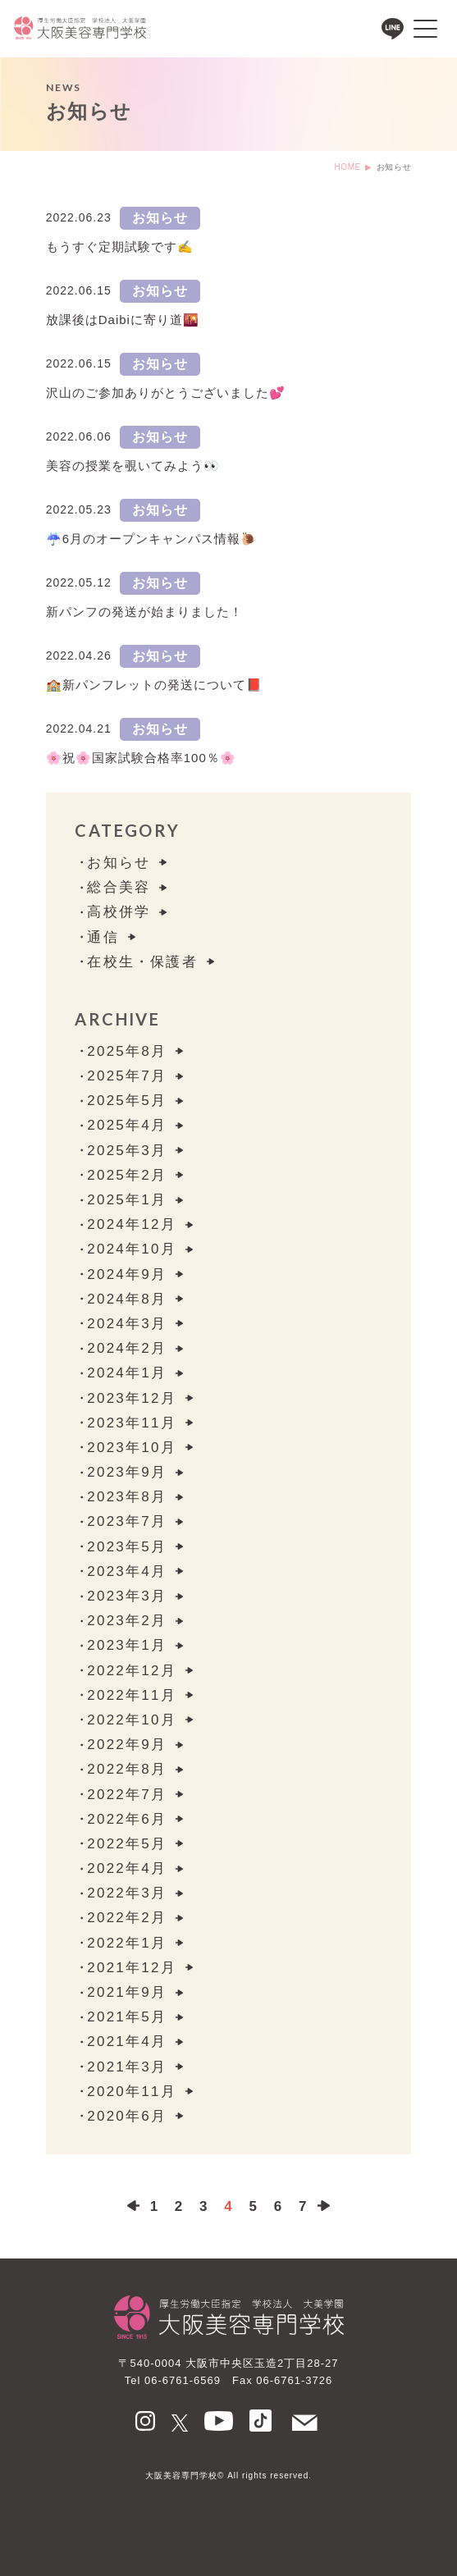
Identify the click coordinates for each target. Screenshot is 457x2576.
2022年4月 (127, 1868)
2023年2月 (127, 1620)
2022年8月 (127, 1769)
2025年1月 (127, 1200)
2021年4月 (127, 2041)
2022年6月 (127, 1819)
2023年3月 (127, 1596)
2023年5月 (127, 1547)
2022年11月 (131, 1695)
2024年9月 (127, 1274)
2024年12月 (131, 1224)
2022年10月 (131, 1720)
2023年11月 (131, 1423)
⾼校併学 (118, 912)
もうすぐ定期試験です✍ (120, 246)
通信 (102, 937)
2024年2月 (127, 1348)
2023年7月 (127, 1521)
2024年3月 (127, 1323)
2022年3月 (127, 1893)
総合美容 (118, 887)
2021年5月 (127, 2017)
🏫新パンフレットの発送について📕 (154, 685)
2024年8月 (127, 1299)
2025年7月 (127, 1076)
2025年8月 (127, 1051)
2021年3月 (127, 2067)
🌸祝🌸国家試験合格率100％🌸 (141, 758)
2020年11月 (131, 2091)
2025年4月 (127, 1125)
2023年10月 (131, 1447)
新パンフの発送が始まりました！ (144, 612)
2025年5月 (127, 1100)
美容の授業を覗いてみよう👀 (133, 466)
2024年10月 (131, 1249)
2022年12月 (131, 1671)
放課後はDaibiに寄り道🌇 (122, 320)
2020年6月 (127, 2116)
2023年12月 (131, 1398)
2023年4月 (127, 1571)
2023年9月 (127, 1472)
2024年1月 (127, 1373)
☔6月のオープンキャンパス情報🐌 (151, 539)
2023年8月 (127, 1497)
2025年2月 (127, 1175)
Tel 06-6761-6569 (173, 2380)
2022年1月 (127, 1943)
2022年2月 (127, 1917)
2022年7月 (127, 1794)
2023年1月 (127, 1645)
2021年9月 (127, 1992)
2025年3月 (127, 1150)
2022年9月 (127, 1744)
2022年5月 (127, 1844)
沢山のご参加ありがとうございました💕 (166, 393)
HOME (347, 167)
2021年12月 (131, 1967)
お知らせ (160, 218)
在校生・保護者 (142, 962)
